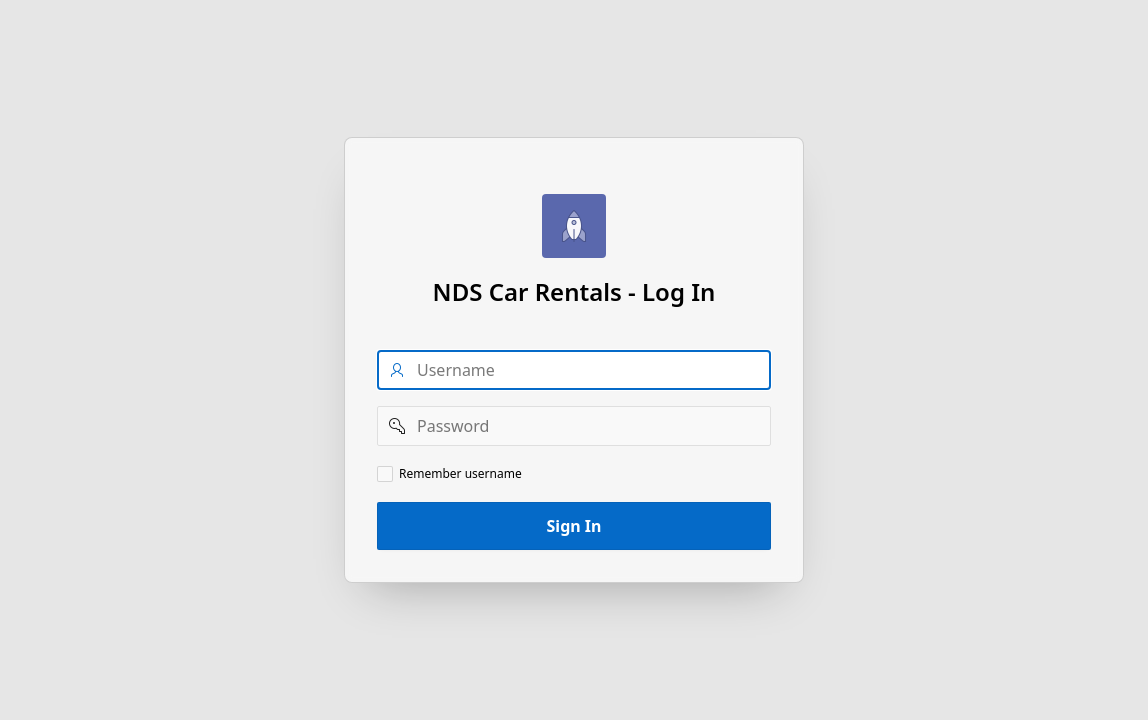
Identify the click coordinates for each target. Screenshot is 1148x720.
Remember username (460, 474)
